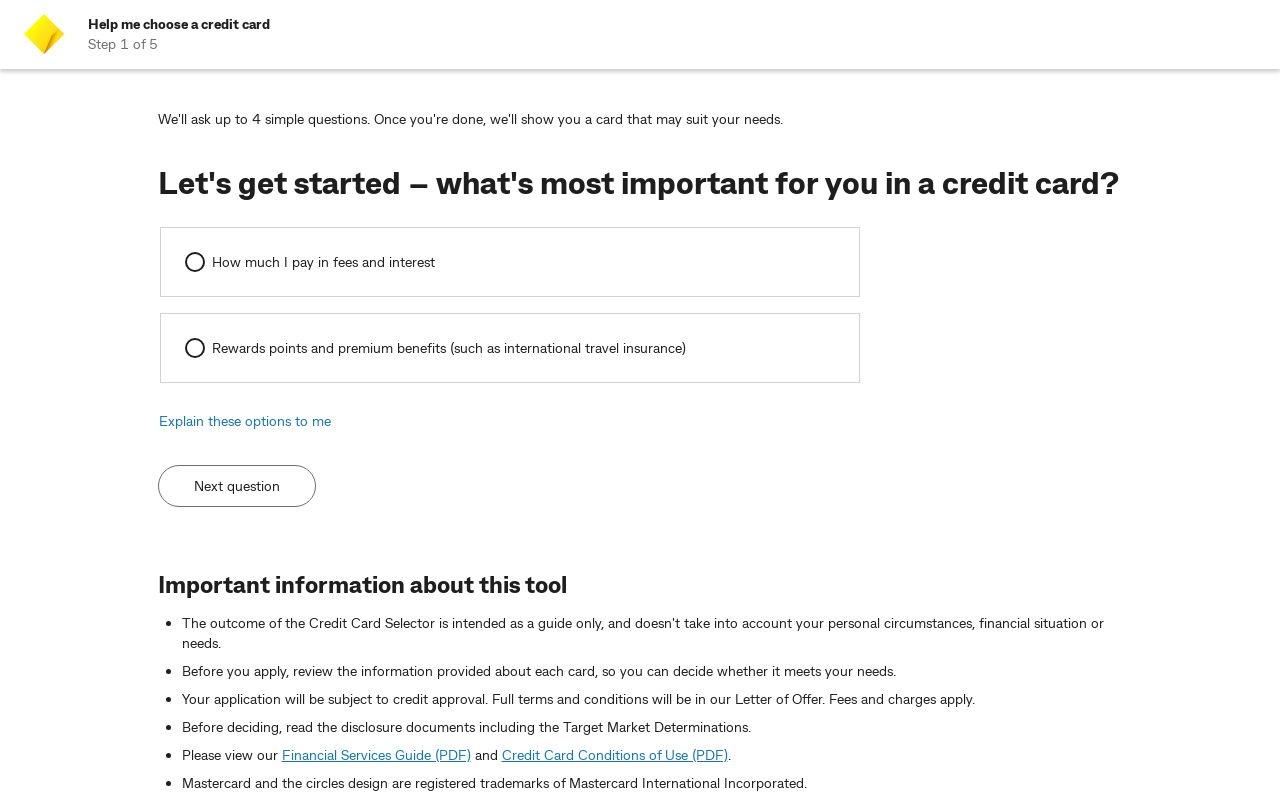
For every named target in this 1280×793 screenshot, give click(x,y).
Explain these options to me (245, 420)
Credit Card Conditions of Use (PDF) (615, 754)
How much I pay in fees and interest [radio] (323, 261)
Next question (237, 485)
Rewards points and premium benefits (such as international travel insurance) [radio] (449, 347)
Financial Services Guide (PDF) (376, 754)
